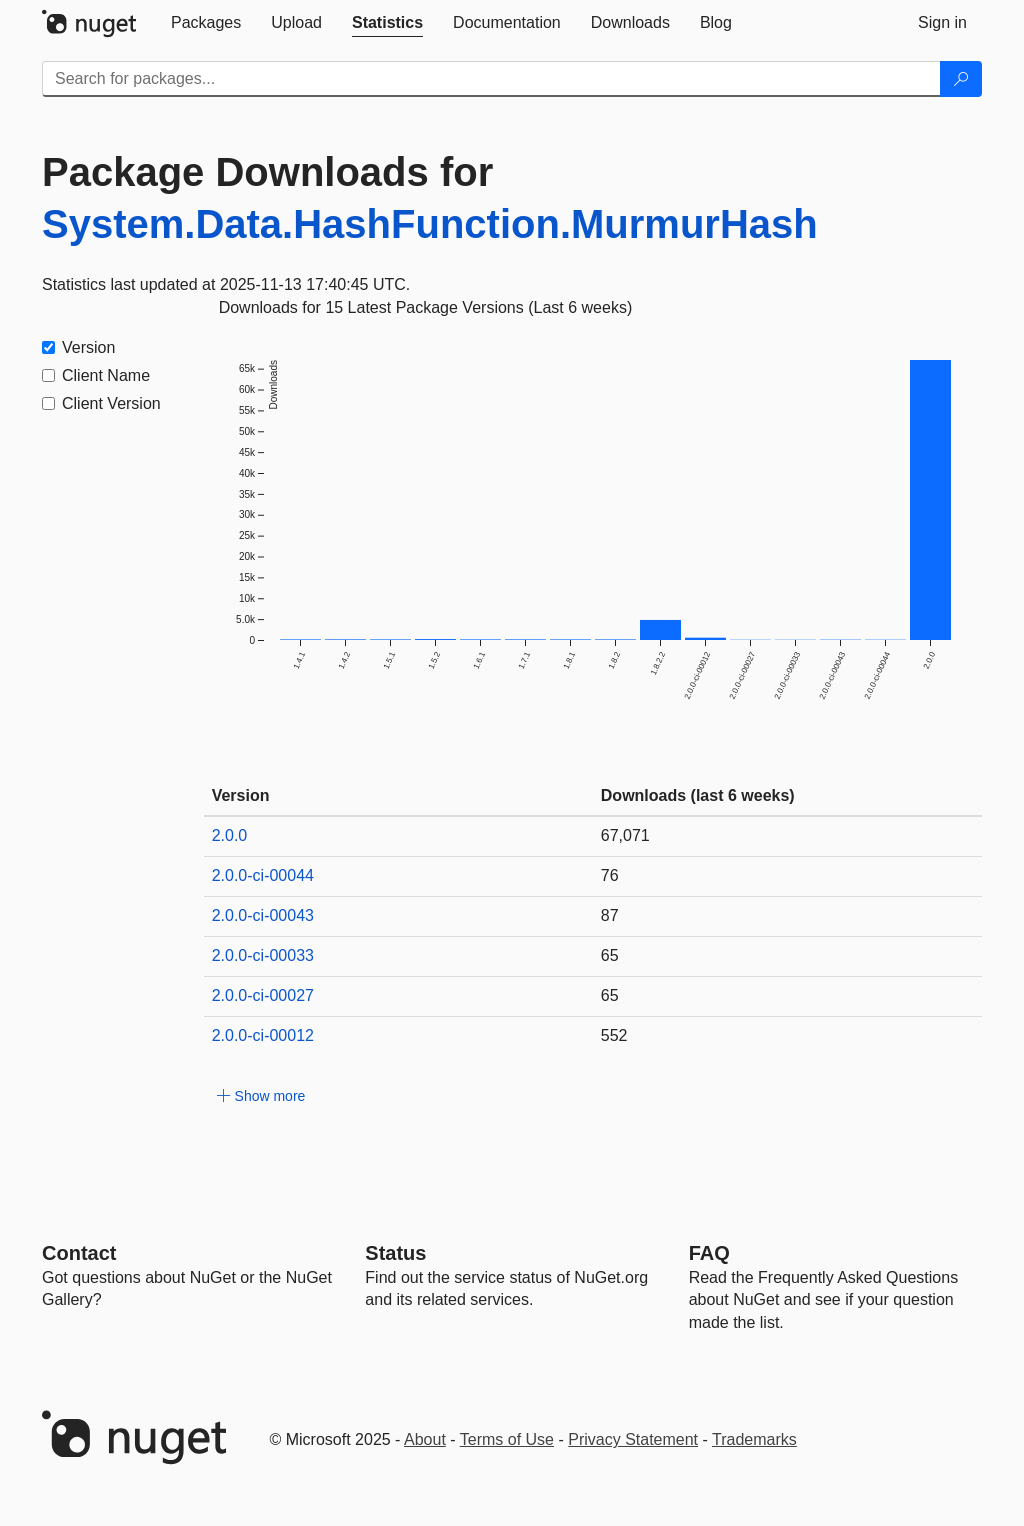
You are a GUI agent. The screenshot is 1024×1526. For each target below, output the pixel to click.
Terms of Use (507, 1439)
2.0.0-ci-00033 (263, 955)
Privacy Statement (633, 1439)
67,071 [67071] (625, 835)
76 (610, 875)
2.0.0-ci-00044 (263, 875)
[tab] (206, 23)
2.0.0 (230, 835)
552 (614, 1035)
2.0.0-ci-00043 (263, 915)
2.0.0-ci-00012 (263, 1035)
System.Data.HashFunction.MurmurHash (430, 224)
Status (395, 1253)
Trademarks (754, 1439)
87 (610, 915)
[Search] (961, 79)
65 (610, 955)
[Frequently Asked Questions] (709, 1253)
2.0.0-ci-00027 (263, 995)
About (425, 1439)
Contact (79, 1253)
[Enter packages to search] (491, 79)
